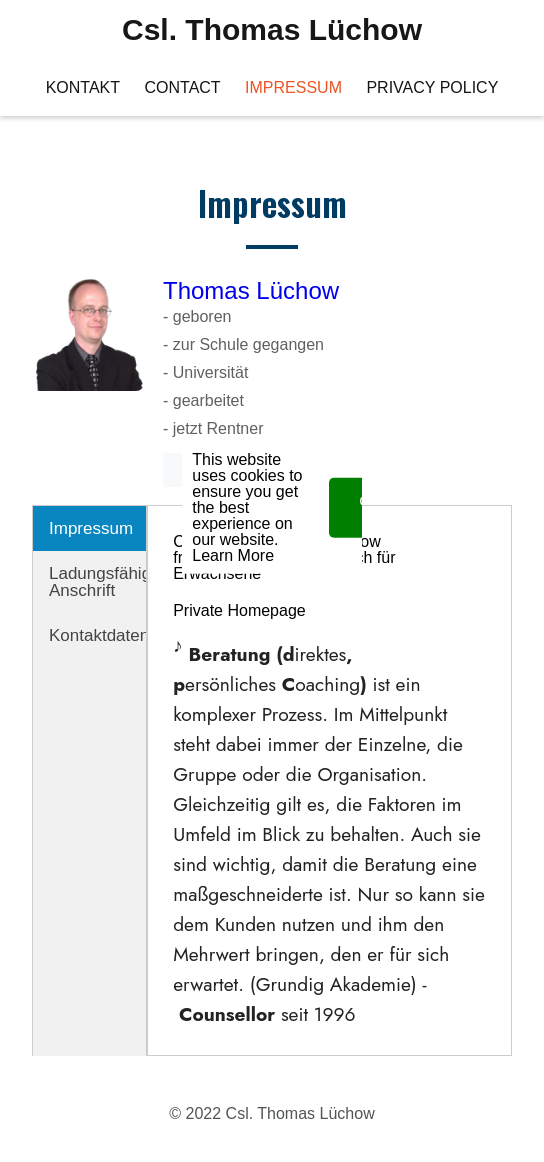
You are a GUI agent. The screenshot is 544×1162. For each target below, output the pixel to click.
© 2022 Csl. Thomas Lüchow (271, 1113)
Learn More (233, 520)
